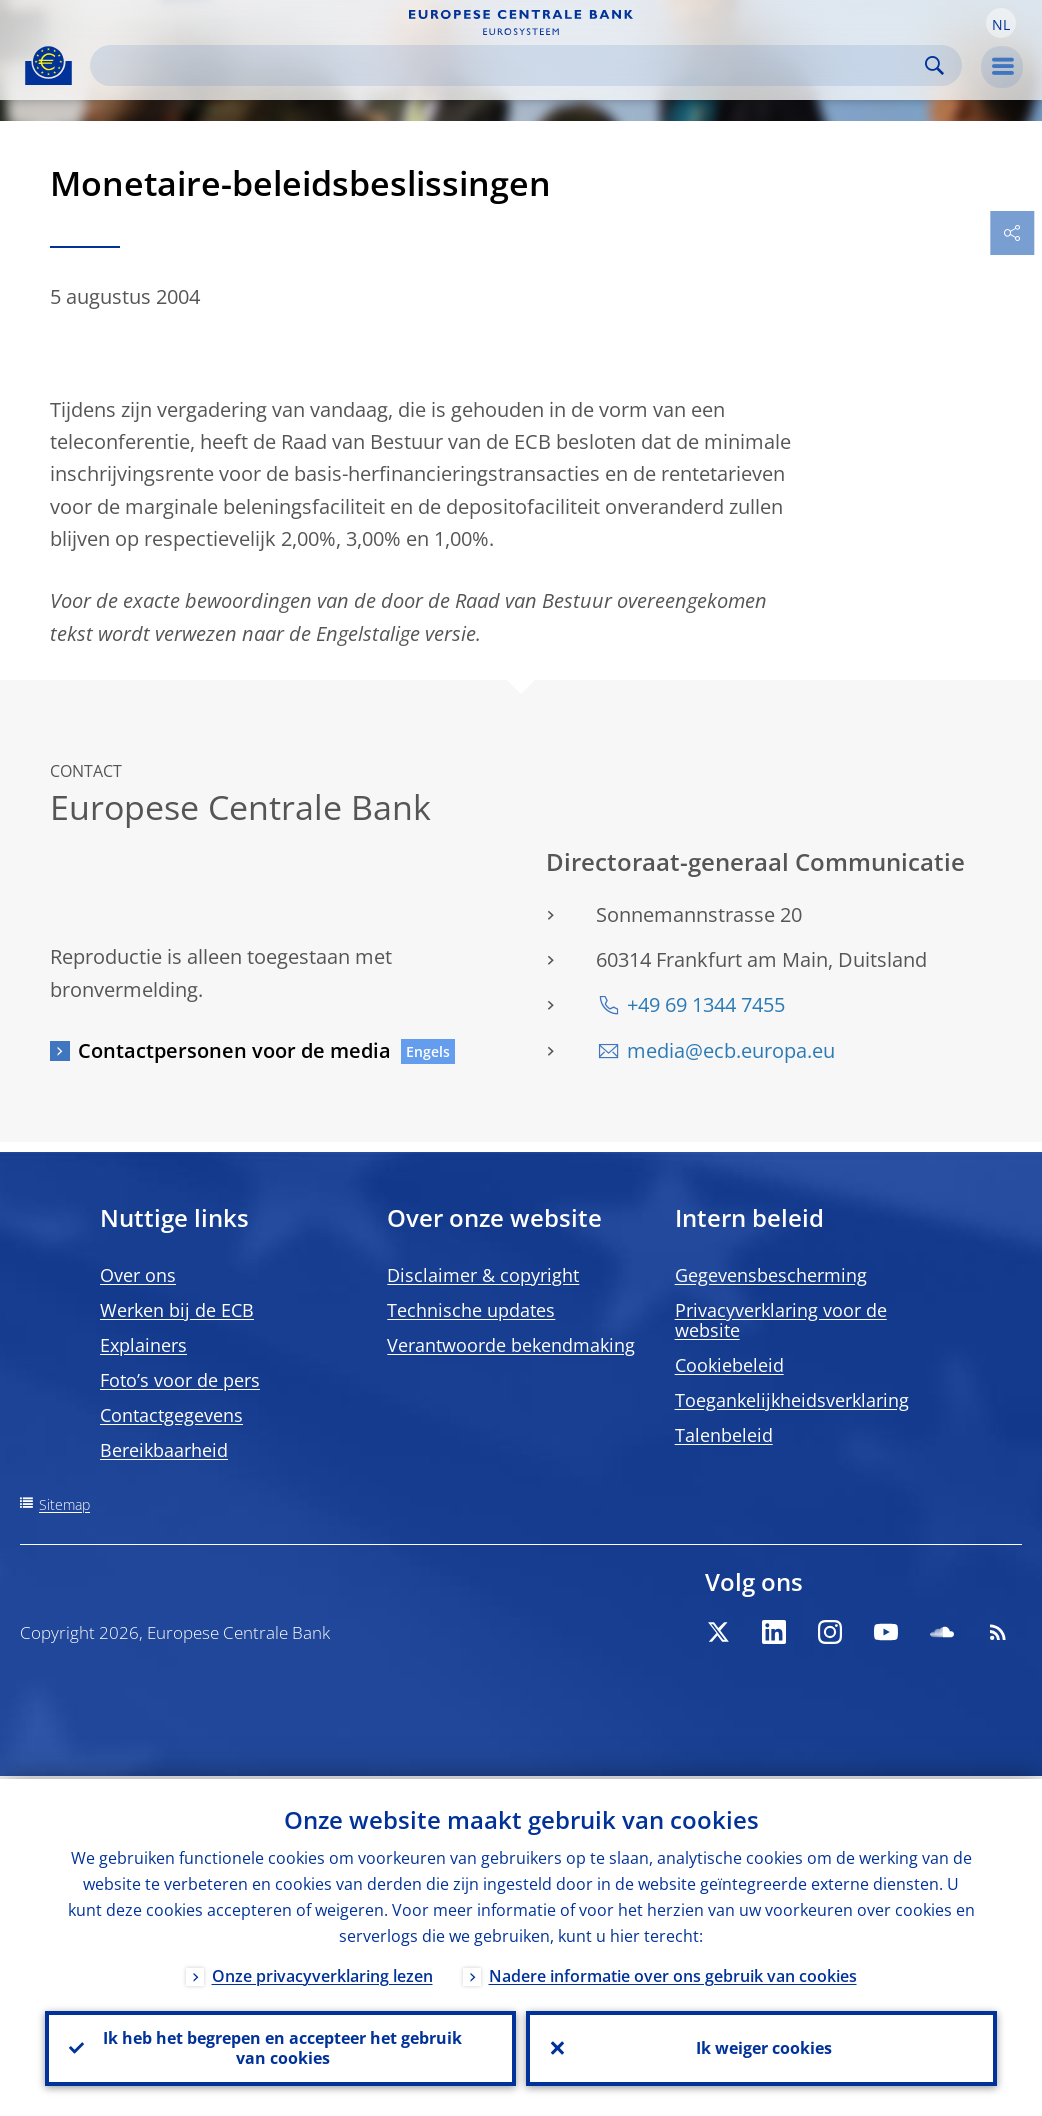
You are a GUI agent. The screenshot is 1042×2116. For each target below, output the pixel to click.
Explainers (143, 1345)
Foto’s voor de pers (180, 1380)
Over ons (138, 1275)
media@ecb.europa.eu (731, 1050)
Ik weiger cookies (762, 2047)
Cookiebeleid (729, 1365)
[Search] (510, 65)
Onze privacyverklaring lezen (322, 1973)
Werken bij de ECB (177, 1310)
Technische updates (471, 1310)
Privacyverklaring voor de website (781, 1320)
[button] (1001, 23)
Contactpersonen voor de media (234, 1050)
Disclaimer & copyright (483, 1275)
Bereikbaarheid (164, 1450)
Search (934, 65)
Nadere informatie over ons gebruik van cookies (673, 1973)
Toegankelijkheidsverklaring (792, 1400)
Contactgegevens (171, 1415)
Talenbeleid (724, 1435)
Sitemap (64, 1504)
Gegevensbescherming (771, 1275)
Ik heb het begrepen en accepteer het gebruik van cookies (280, 2047)
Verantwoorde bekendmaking (511, 1345)
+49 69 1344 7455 (706, 1004)
